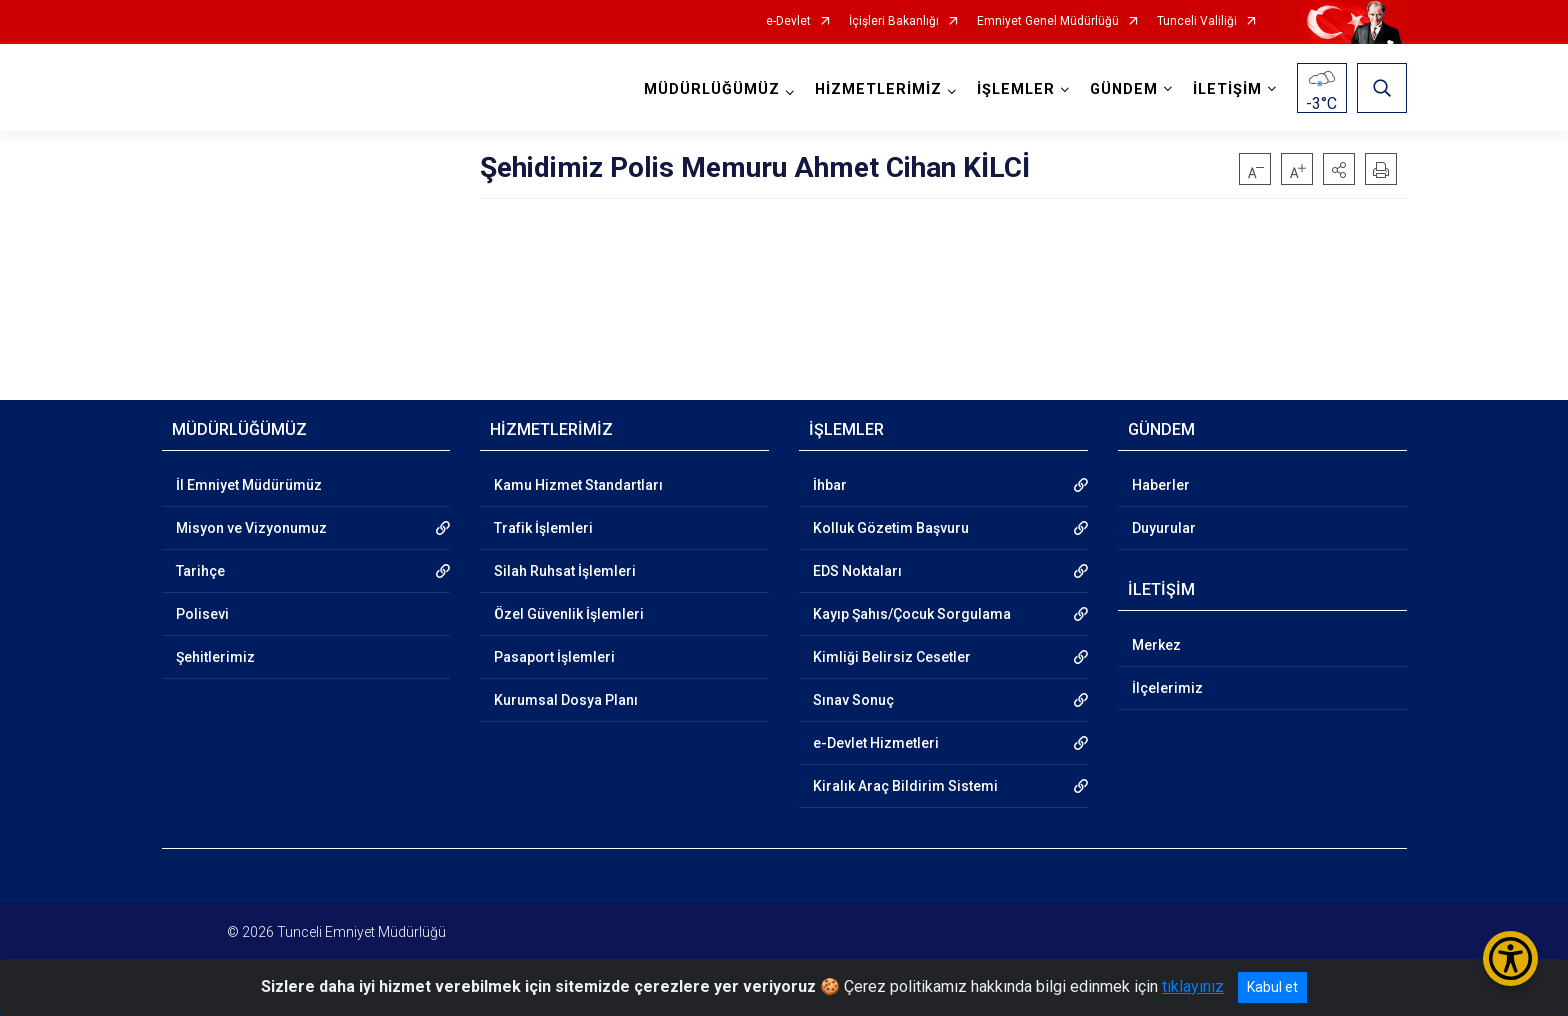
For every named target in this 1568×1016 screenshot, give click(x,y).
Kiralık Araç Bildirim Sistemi (905, 786)
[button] (1339, 169)
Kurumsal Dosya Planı (566, 700)
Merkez (1156, 645)
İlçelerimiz (1167, 688)
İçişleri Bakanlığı (894, 21)
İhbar (830, 485)
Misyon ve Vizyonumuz (251, 528)
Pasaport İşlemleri (554, 657)
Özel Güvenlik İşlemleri (569, 614)
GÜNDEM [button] (1124, 89)
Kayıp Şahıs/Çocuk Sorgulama (912, 614)
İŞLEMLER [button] (1016, 89)
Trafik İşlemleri (543, 528)
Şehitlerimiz (215, 657)
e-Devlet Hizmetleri (876, 743)
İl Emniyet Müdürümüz (249, 485)
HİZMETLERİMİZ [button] (878, 89)
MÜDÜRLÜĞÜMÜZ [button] (712, 89)
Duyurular (1164, 528)
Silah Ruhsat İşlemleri (565, 571)
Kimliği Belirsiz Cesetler (892, 657)
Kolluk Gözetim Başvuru (891, 528)
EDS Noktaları (857, 571)
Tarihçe (200, 571)
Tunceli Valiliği (1197, 21)
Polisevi (202, 614)
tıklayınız (1193, 986)
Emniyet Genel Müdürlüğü (1048, 21)
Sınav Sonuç (853, 700)
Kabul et (1272, 987)
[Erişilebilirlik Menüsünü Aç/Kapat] (1510, 958)
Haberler (1161, 485)
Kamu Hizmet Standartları (578, 485)
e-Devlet (788, 21)
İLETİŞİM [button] (1227, 89)
